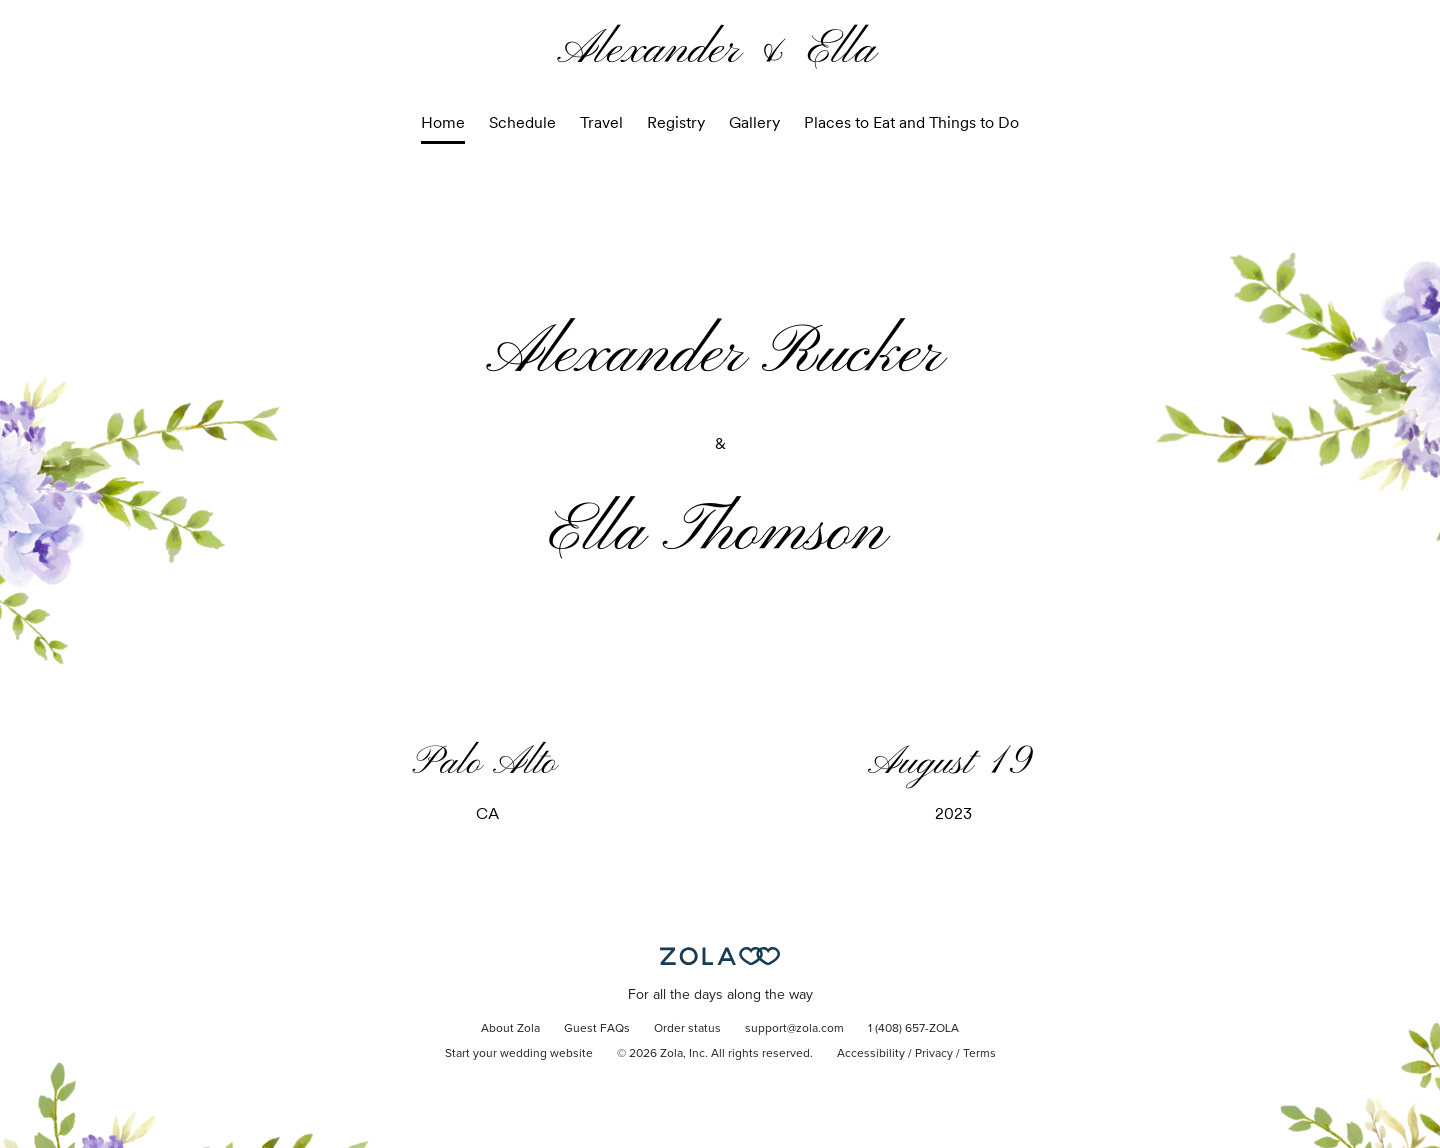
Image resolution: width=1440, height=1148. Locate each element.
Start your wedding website (519, 1054)
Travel (601, 122)
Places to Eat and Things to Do (911, 122)
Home (443, 122)
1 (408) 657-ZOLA (913, 1029)
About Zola (510, 1029)
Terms (979, 1054)
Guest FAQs (597, 1029)
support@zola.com (794, 1029)
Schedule (522, 122)
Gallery (754, 122)
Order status (687, 1029)
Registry (676, 122)
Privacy (934, 1054)
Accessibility (871, 1054)
